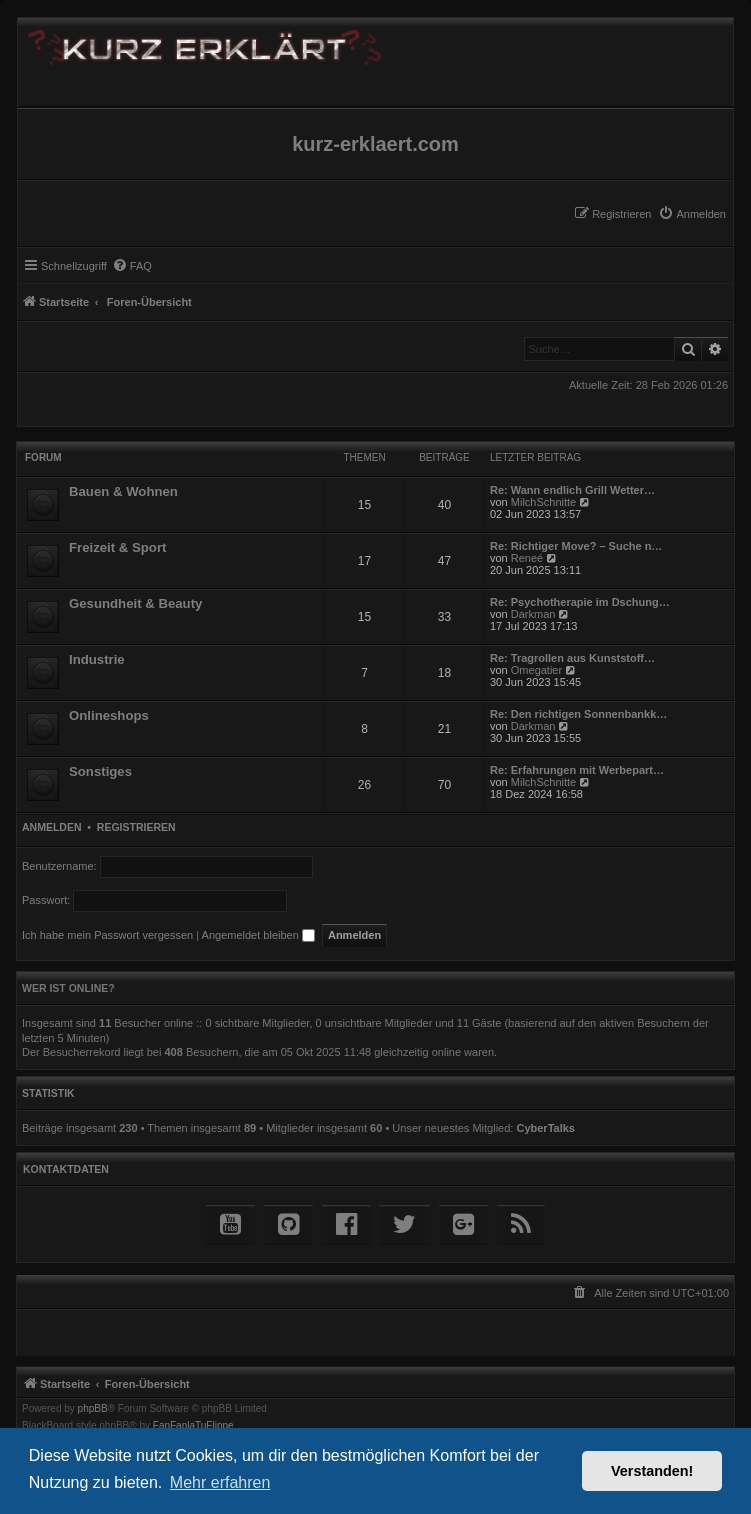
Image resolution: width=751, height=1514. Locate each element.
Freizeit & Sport (117, 547)
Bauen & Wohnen (123, 491)
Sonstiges (100, 771)
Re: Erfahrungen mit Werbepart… (577, 770)
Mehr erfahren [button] (220, 1482)
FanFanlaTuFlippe (193, 1426)
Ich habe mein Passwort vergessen (107, 935)
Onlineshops (109, 715)
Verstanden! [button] (652, 1471)
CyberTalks (545, 1128)
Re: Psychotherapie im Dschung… (580, 602)
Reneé (527, 558)
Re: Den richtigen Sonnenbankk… (578, 714)
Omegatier (536, 670)
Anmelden (52, 827)
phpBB (93, 1409)
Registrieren (136, 827)
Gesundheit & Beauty (135, 603)
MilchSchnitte (543, 502)
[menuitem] (692, 214)
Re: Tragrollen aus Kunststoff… (572, 658)
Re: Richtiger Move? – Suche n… (576, 546)
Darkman (533, 614)
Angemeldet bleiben (258, 935)
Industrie (97, 659)
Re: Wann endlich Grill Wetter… (572, 490)
